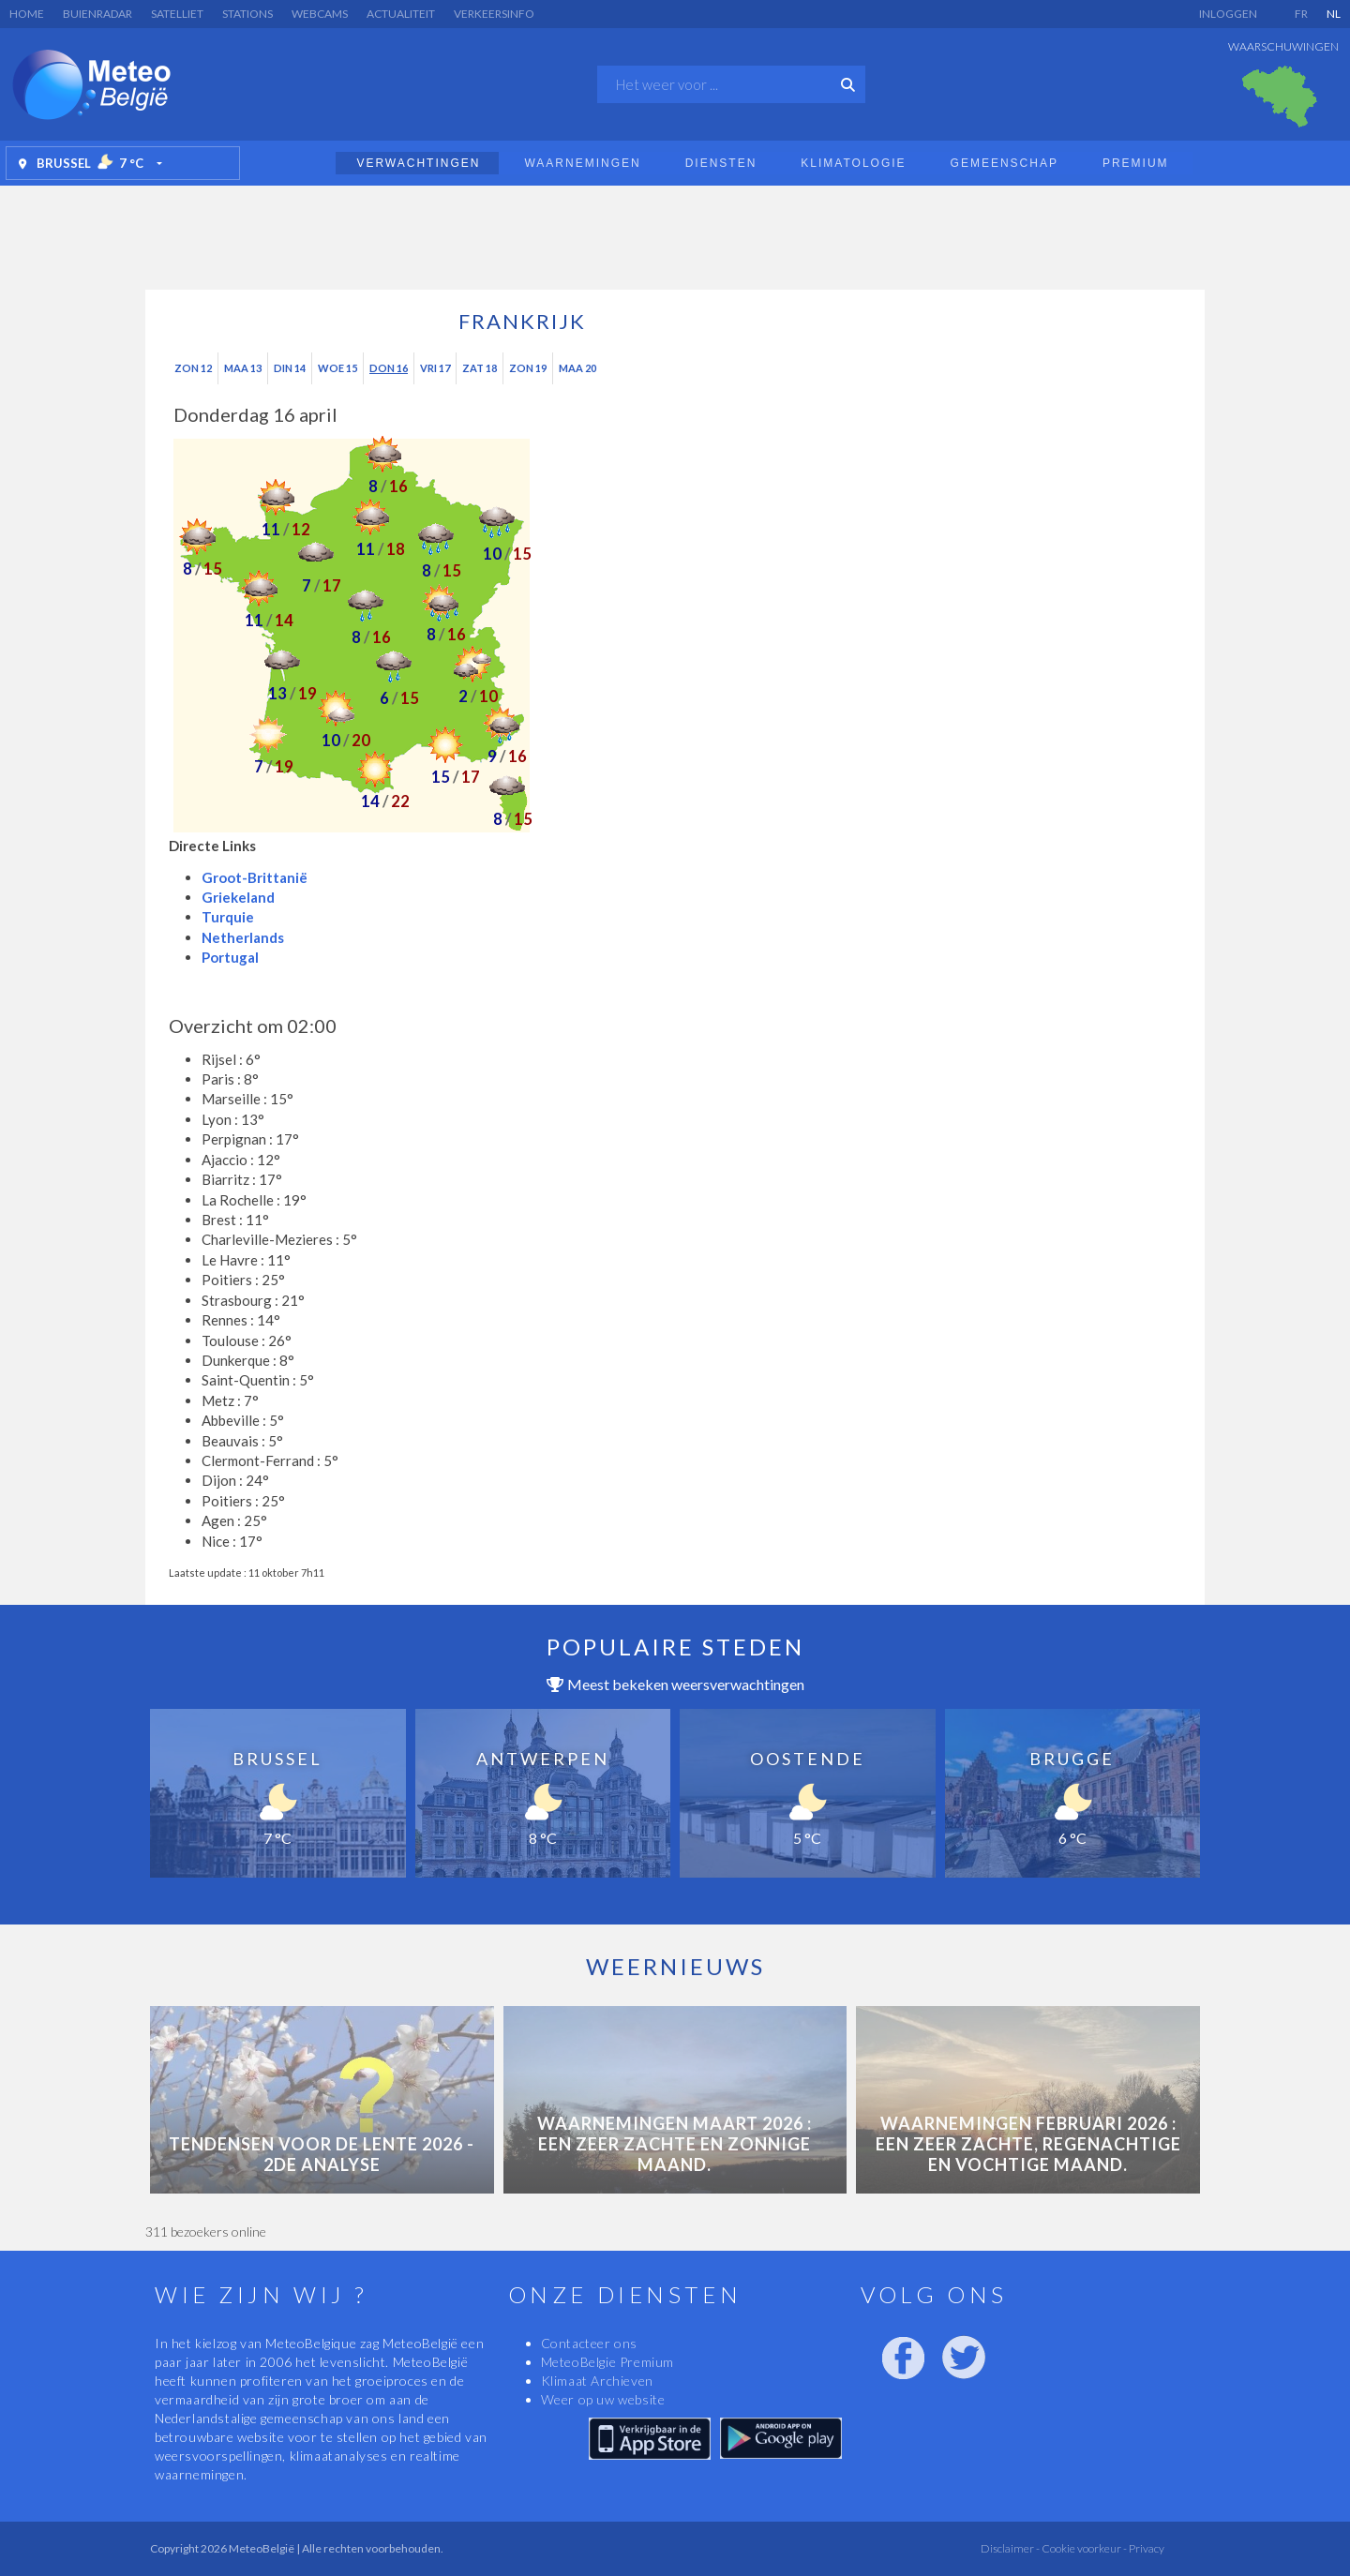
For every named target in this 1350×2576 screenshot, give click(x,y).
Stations (247, 14)
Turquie (228, 916)
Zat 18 (479, 368)
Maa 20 (577, 368)
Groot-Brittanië (255, 877)
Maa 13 (243, 368)
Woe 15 (337, 368)
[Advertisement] (675, 232)
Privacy (1145, 2548)
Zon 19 (528, 368)
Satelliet (177, 14)
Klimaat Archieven (597, 2381)
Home (26, 14)
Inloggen (1228, 14)
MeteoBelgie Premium (607, 2362)
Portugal (230, 957)
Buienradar (97, 14)
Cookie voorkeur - (1083, 2548)
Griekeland (238, 897)
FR (1301, 14)
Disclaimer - (1010, 2548)
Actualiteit (401, 14)
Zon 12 (193, 368)
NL (1334, 14)
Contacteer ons (589, 2343)
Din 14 (290, 368)
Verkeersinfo (494, 14)
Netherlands (243, 937)
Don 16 (388, 368)
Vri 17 (435, 368)
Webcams (320, 14)
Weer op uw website (603, 2399)
